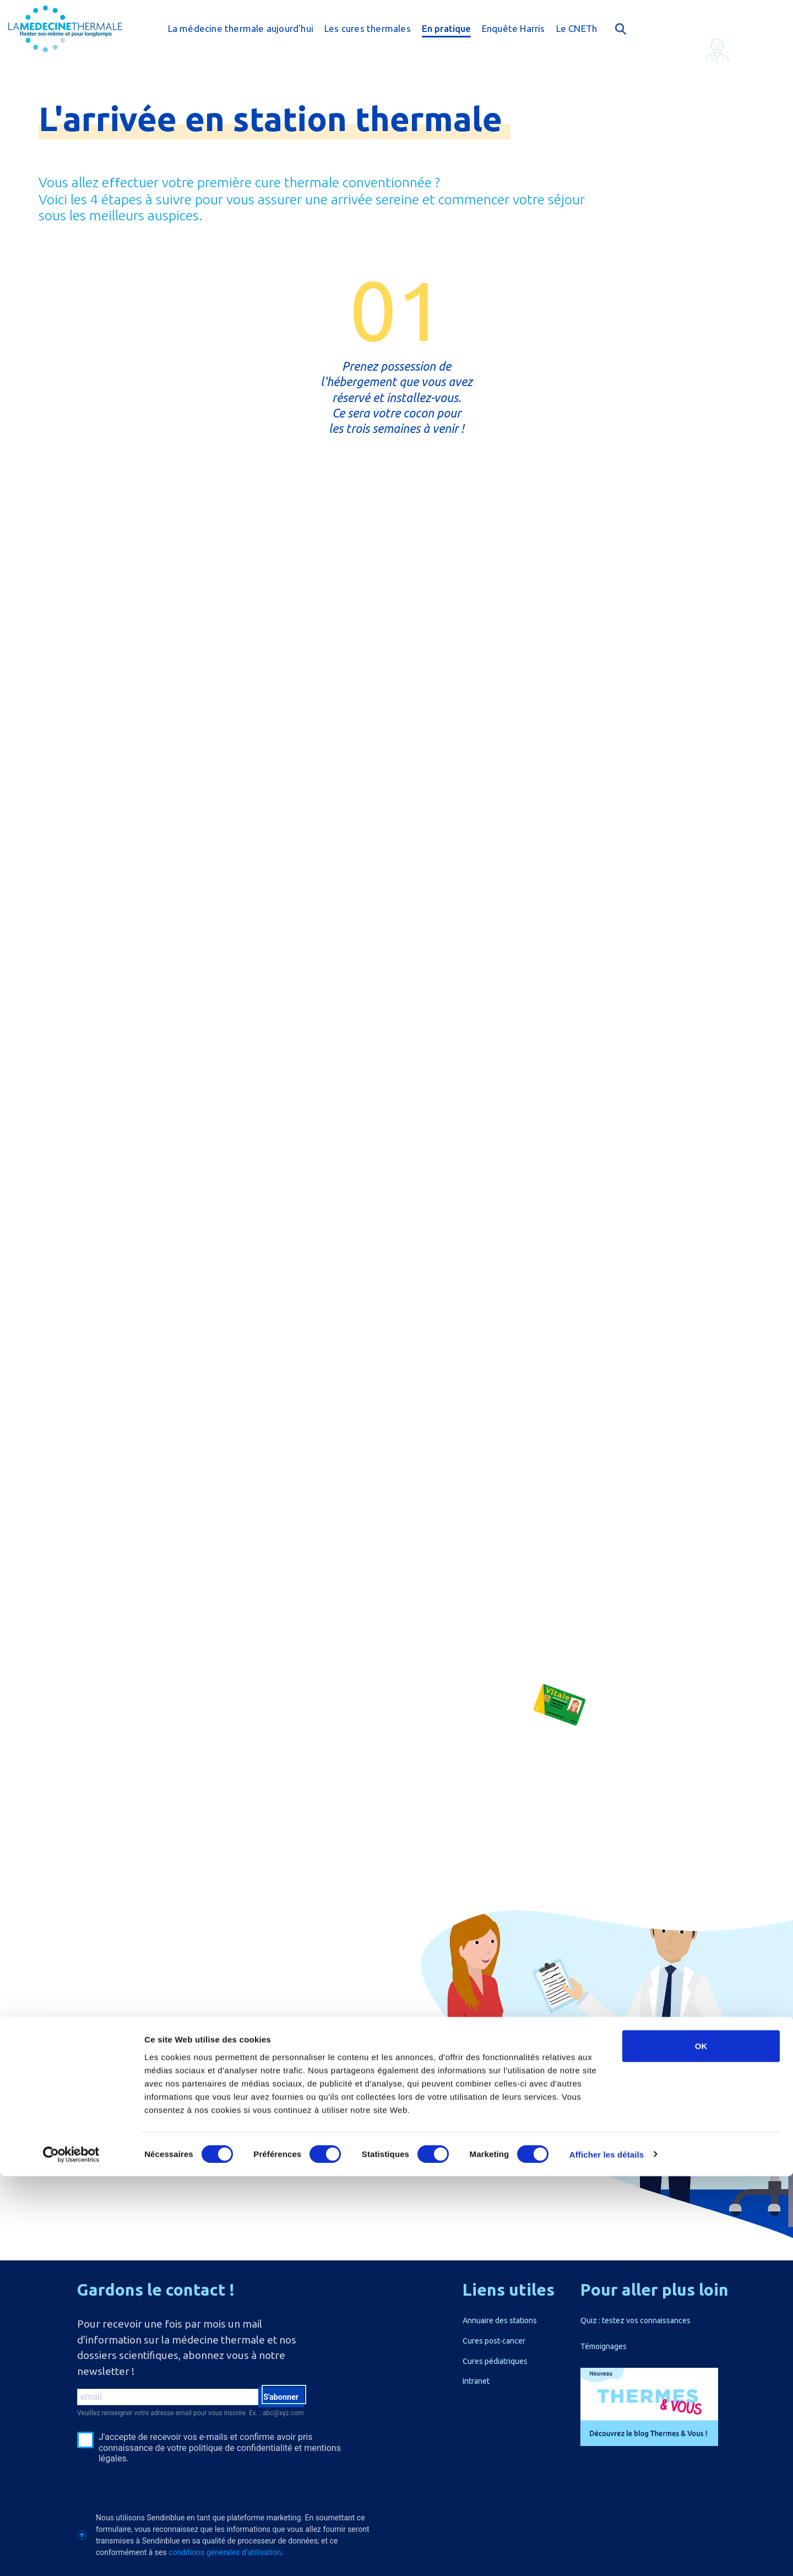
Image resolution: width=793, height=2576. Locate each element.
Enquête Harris (513, 28)
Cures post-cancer (494, 2340)
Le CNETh (577, 28)
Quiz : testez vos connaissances (635, 2320)
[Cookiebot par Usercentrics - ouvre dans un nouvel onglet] (71, 2554)
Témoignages (603, 2346)
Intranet (476, 2381)
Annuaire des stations (500, 2320)
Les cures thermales (367, 28)
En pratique (446, 28)
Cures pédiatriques (495, 2361)
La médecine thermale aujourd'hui (240, 28)
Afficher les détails (606, 2554)
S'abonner (277, 2398)
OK (701, 2445)
